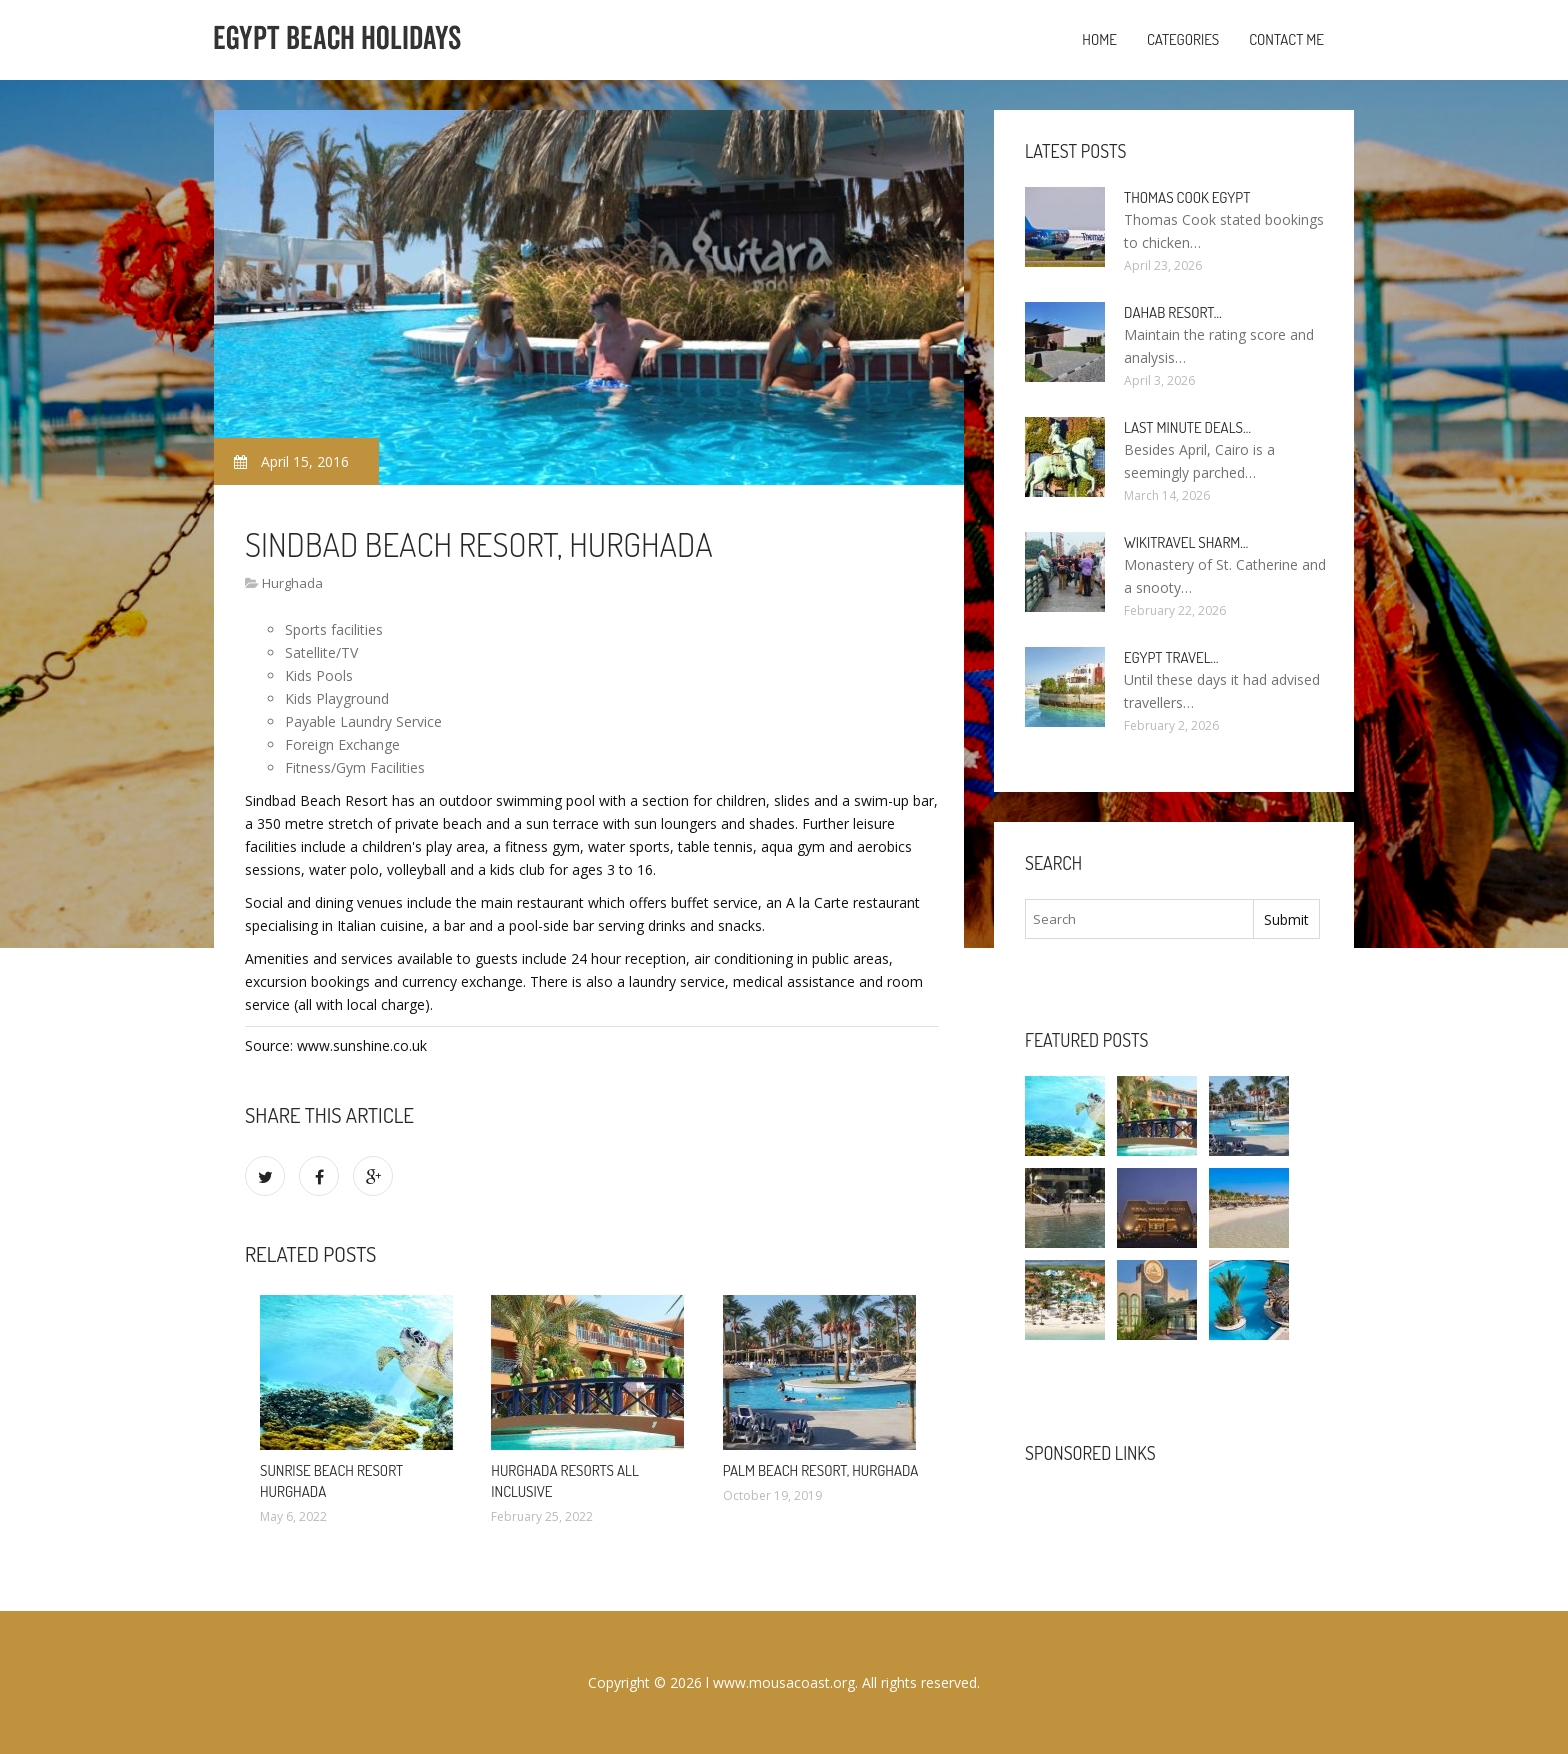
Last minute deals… (1187, 427)
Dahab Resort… (1173, 312)
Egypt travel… (1171, 657)
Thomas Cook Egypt (1187, 197)
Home (1099, 39)
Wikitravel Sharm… (1186, 542)
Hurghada (292, 583)
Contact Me (1286, 39)
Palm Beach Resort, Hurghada (821, 1470)
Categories (1183, 39)
